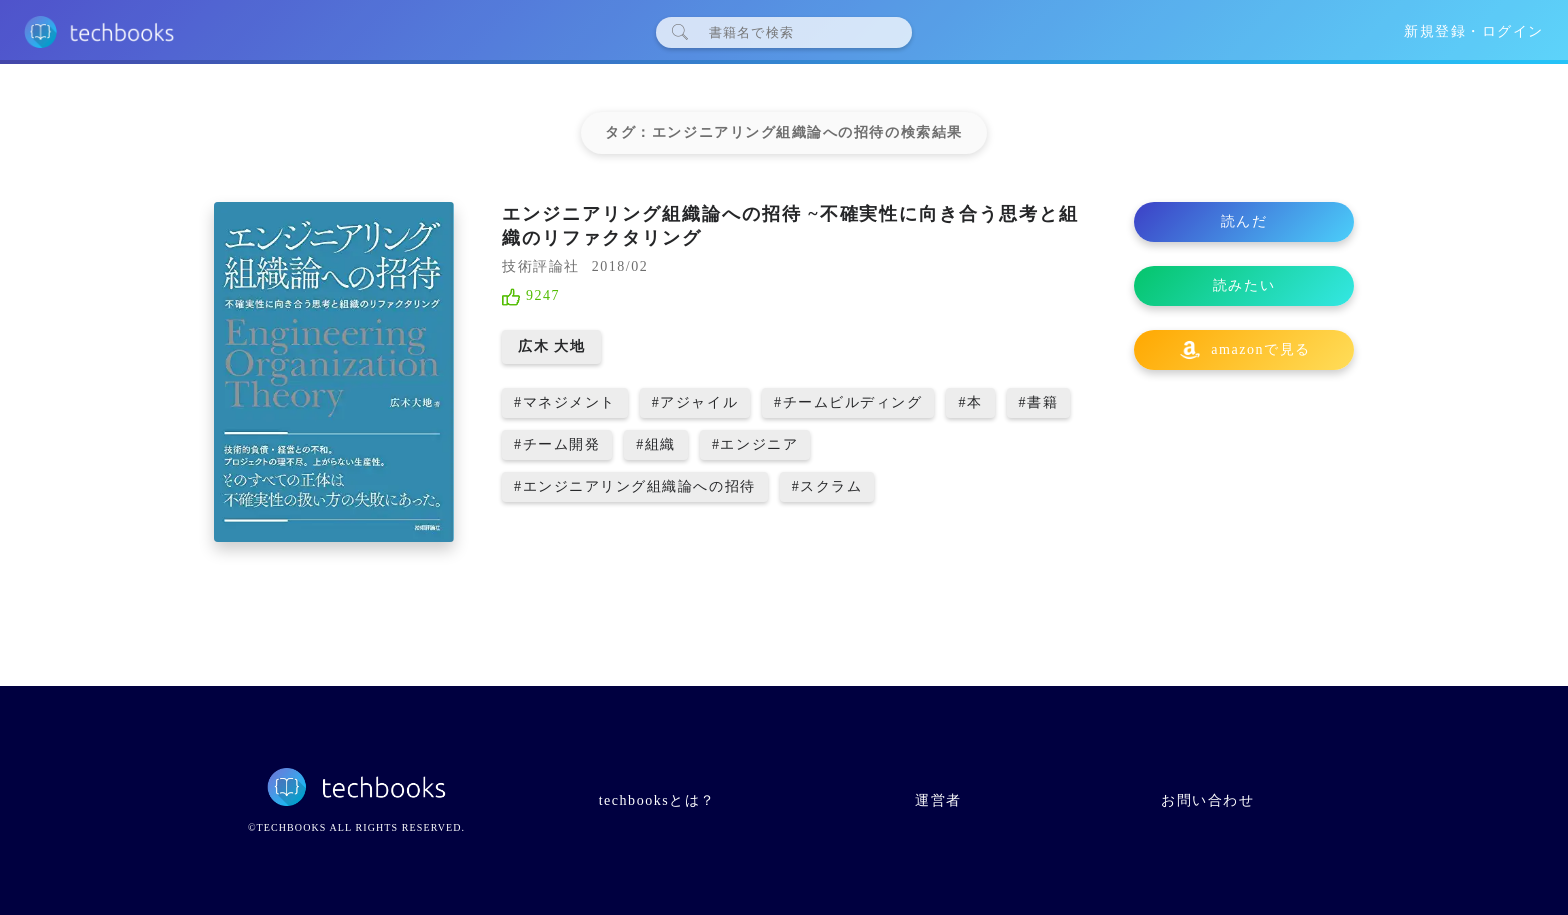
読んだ (1244, 221)
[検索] (792, 32)
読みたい (1244, 285)
